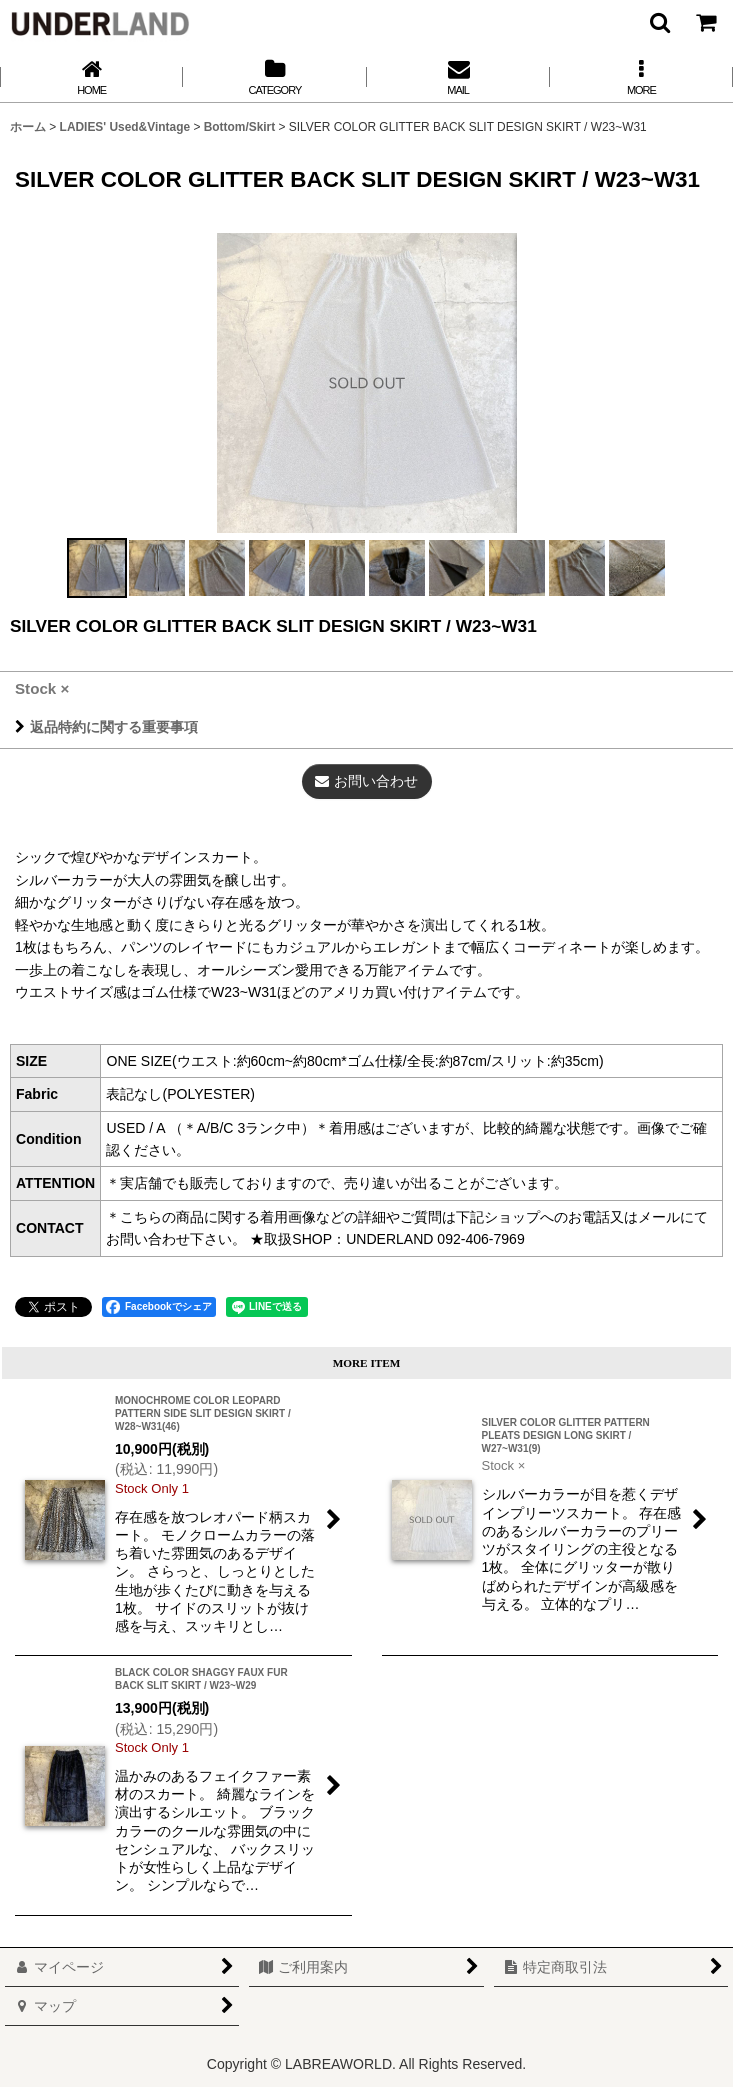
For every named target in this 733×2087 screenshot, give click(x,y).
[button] (659, 22)
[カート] (705, 22)
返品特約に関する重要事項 (106, 727)
